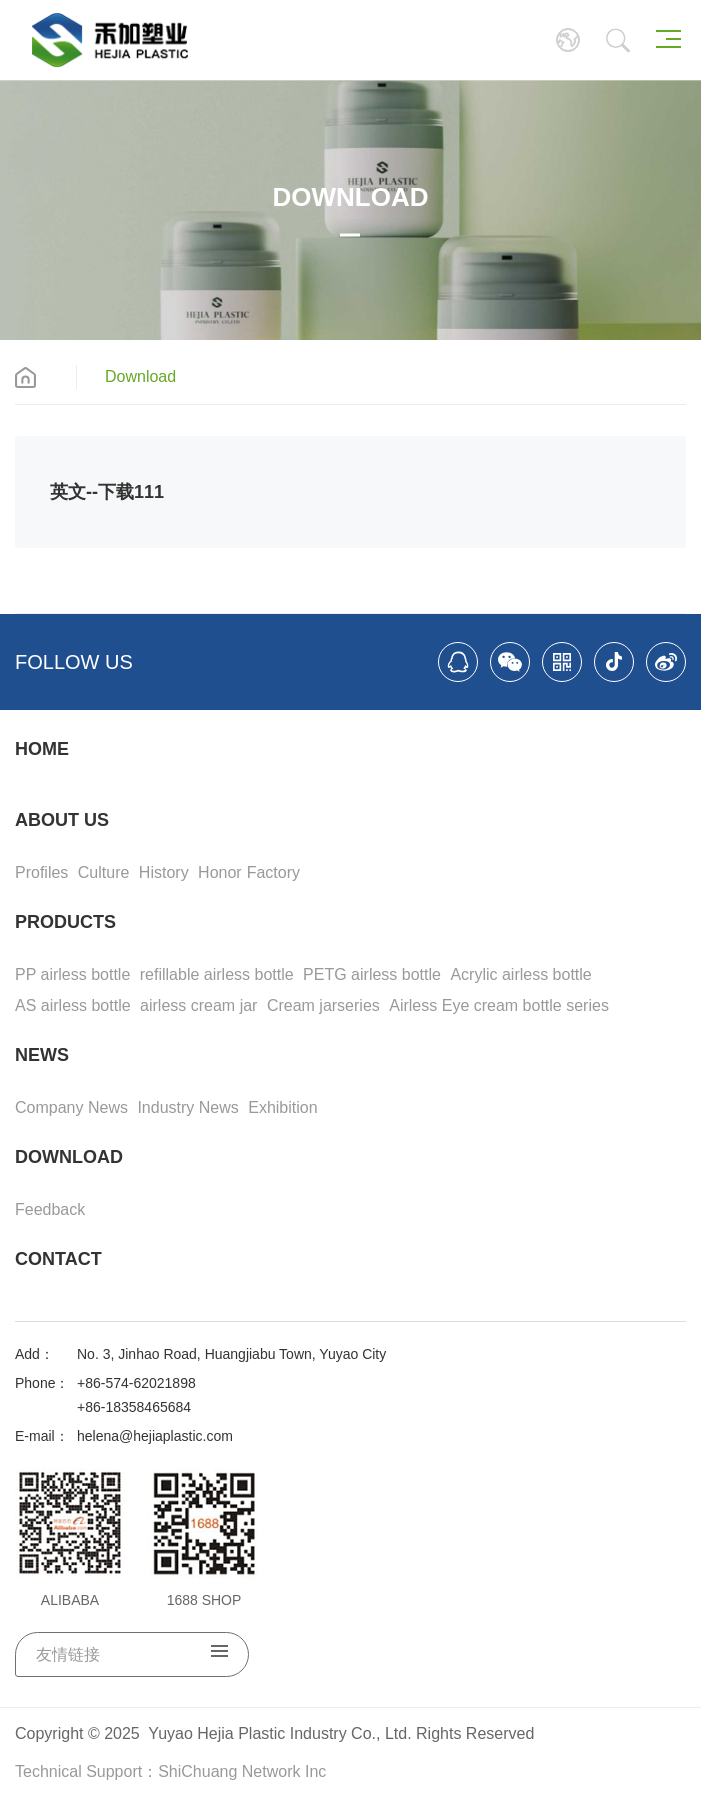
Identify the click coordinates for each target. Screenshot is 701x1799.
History (164, 872)
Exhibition (282, 1107)
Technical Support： (86, 1771)
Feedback (50, 1209)
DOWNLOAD (69, 1157)
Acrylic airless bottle (520, 974)
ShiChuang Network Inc (242, 1771)
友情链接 (132, 1654)
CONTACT (58, 1259)
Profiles (41, 872)
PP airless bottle (72, 974)
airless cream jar (198, 1005)
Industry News (187, 1107)
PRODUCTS (65, 922)
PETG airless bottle (372, 974)
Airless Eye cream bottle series (499, 1005)
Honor (220, 872)
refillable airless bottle (217, 974)
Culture (104, 872)
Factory (273, 872)
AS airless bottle (73, 1005)
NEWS (42, 1055)
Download (140, 376)
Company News (71, 1107)
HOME (42, 749)
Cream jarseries (323, 1005)
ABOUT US (62, 820)
